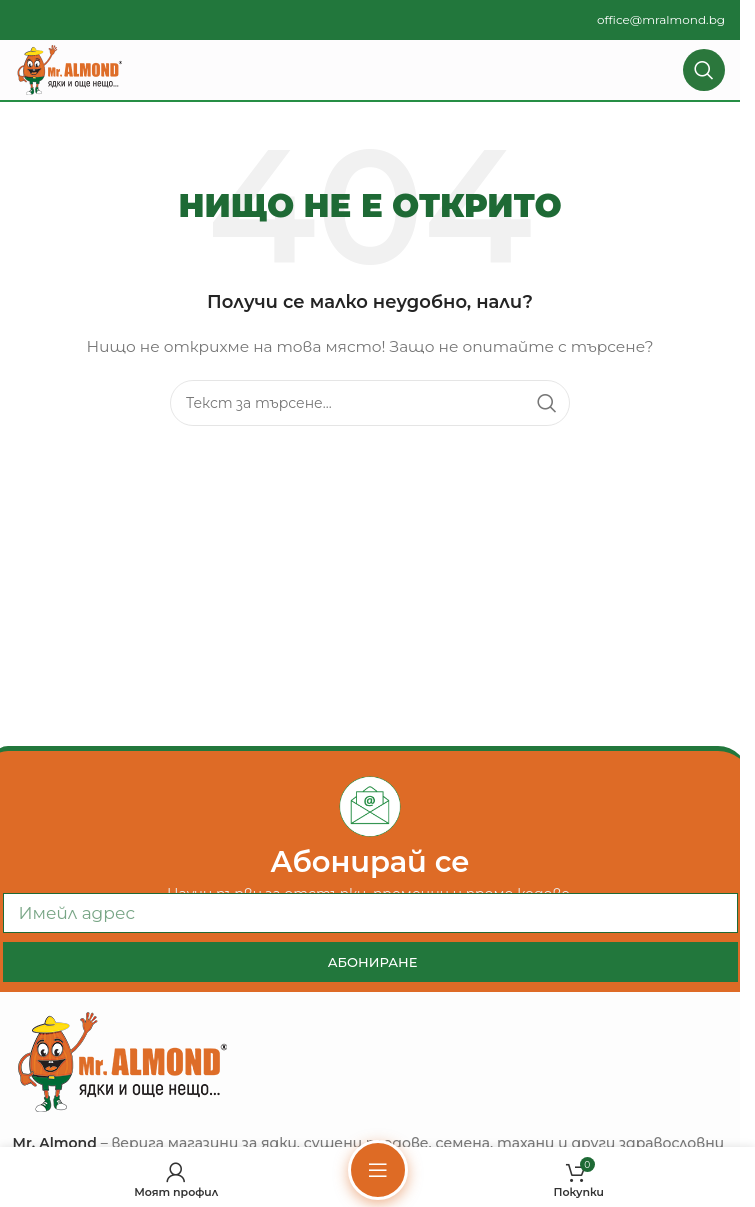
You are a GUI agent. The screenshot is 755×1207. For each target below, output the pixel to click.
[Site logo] (70, 69)
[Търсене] (704, 70)
